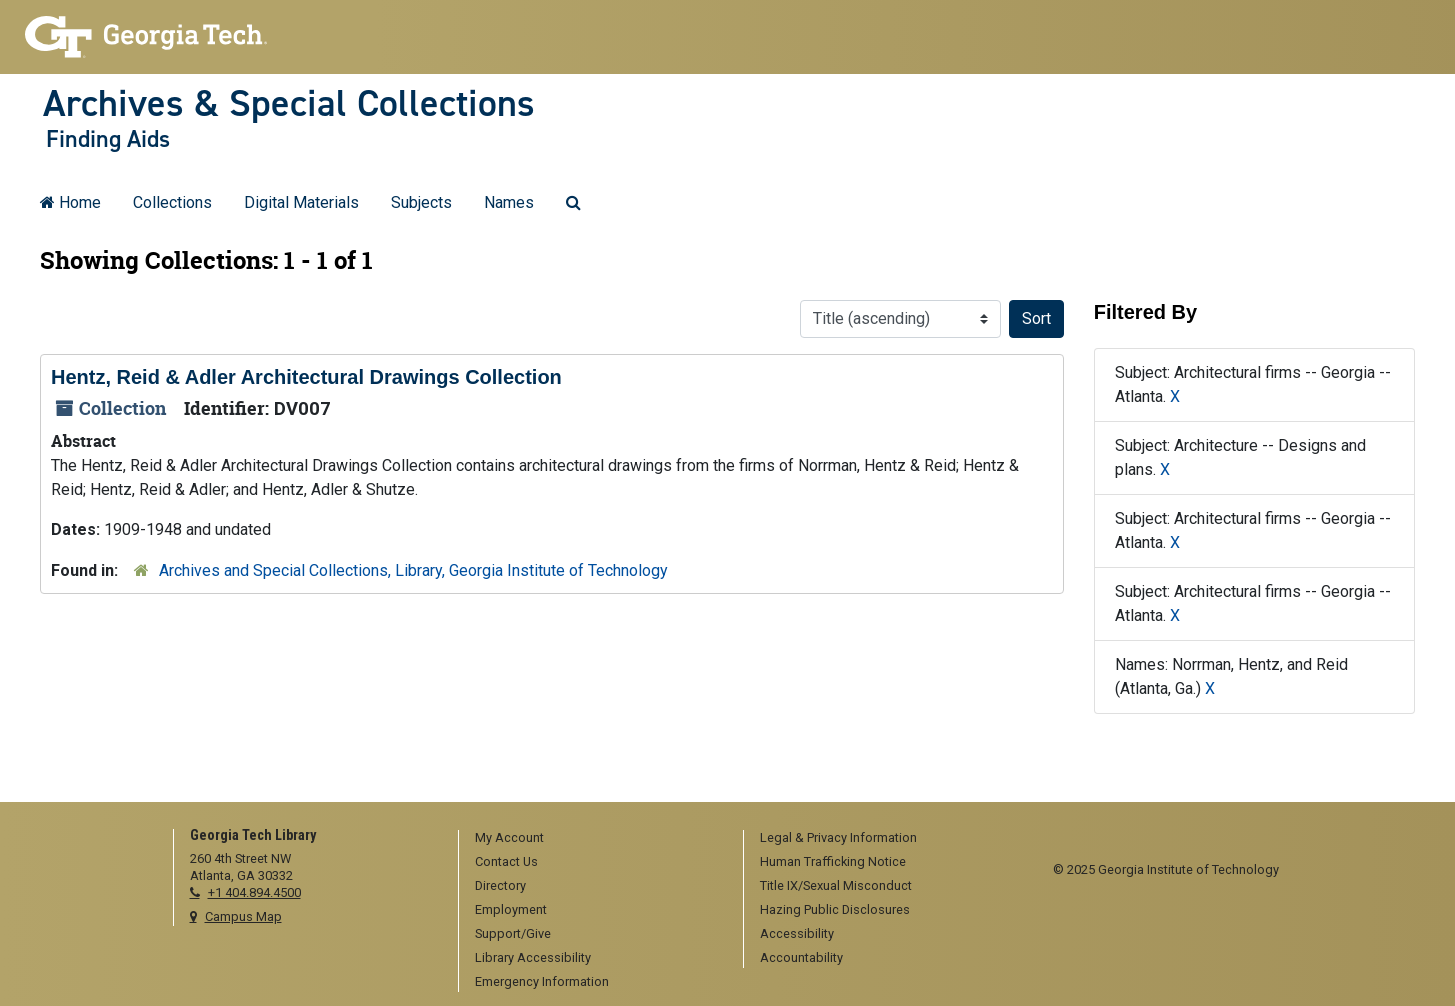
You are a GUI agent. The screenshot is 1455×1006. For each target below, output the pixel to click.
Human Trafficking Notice (833, 861)
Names (509, 202)
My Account (509, 837)
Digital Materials (301, 202)
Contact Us (506, 861)
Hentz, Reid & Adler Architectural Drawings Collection (306, 377)
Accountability (801, 957)
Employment (511, 909)
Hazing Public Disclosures (835, 909)
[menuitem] (594, 839)
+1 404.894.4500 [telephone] (254, 892)
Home (70, 202)
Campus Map (243, 916)
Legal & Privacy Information (838, 837)
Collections (172, 202)
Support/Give (513, 933)
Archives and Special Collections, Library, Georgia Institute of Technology (413, 570)
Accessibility (797, 933)
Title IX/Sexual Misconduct (836, 885)
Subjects (421, 202)
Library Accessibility (533, 957)
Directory (500, 885)
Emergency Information (542, 981)
